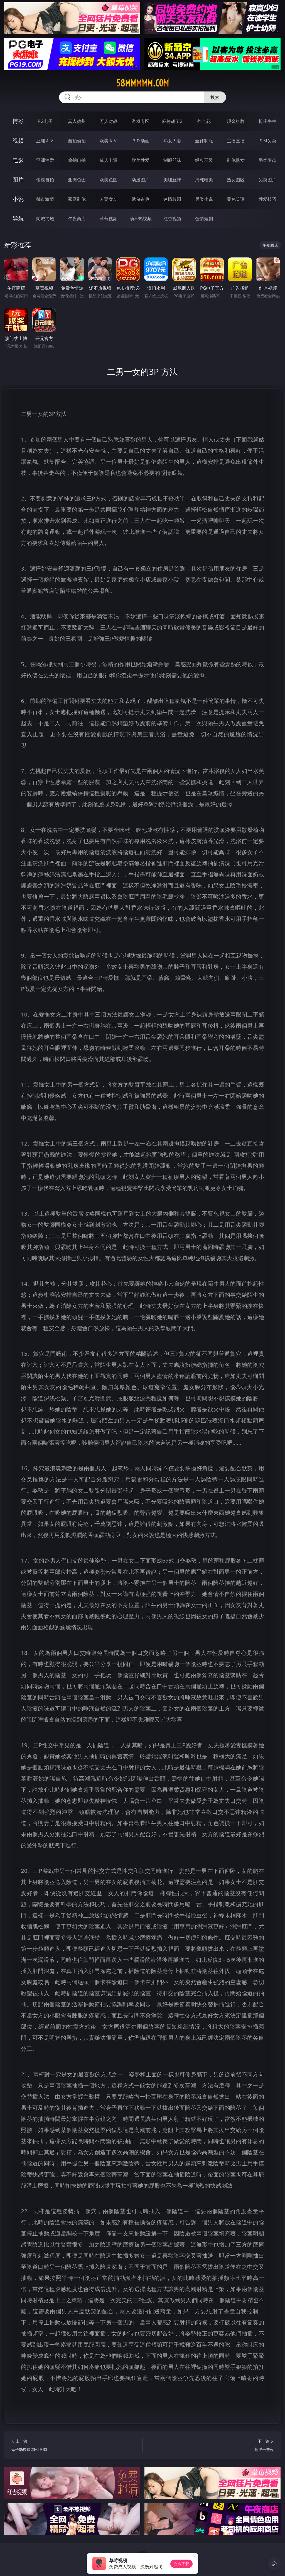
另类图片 (267, 180)
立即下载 (181, 2563)
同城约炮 (45, 218)
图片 (18, 179)
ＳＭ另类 (267, 141)
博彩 (18, 121)
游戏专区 (140, 121)
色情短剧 (204, 218)
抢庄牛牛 (267, 121)
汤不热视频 (140, 218)
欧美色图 (108, 180)
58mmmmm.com (142, 83)
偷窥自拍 (45, 180)
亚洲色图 (77, 180)
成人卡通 (108, 160)
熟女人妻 (172, 141)
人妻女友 (108, 199)
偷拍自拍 (77, 160)
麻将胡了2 (172, 121)
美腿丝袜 (172, 180)
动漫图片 (140, 180)
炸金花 (204, 121)
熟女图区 (236, 180)
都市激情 (45, 199)
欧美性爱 (140, 160)
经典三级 (204, 160)
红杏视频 (172, 218)
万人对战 (108, 121)
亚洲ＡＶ (45, 141)
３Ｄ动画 (140, 141)
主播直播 (236, 141)
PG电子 (45, 121)
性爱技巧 (267, 199)
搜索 (214, 97)
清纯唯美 (204, 180)
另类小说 (204, 199)
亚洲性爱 (45, 160)
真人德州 (77, 121)
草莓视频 (108, 218)
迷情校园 (172, 199)
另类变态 (267, 160)
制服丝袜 (172, 160)
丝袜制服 (204, 141)
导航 (18, 218)
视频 (18, 140)
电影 (18, 160)
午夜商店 (77, 218)
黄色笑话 (236, 199)
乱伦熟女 (236, 160)
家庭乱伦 (77, 199)
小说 (18, 199)
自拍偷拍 (77, 141)
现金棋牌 (236, 121)
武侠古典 (140, 199)
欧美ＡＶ (108, 141)
